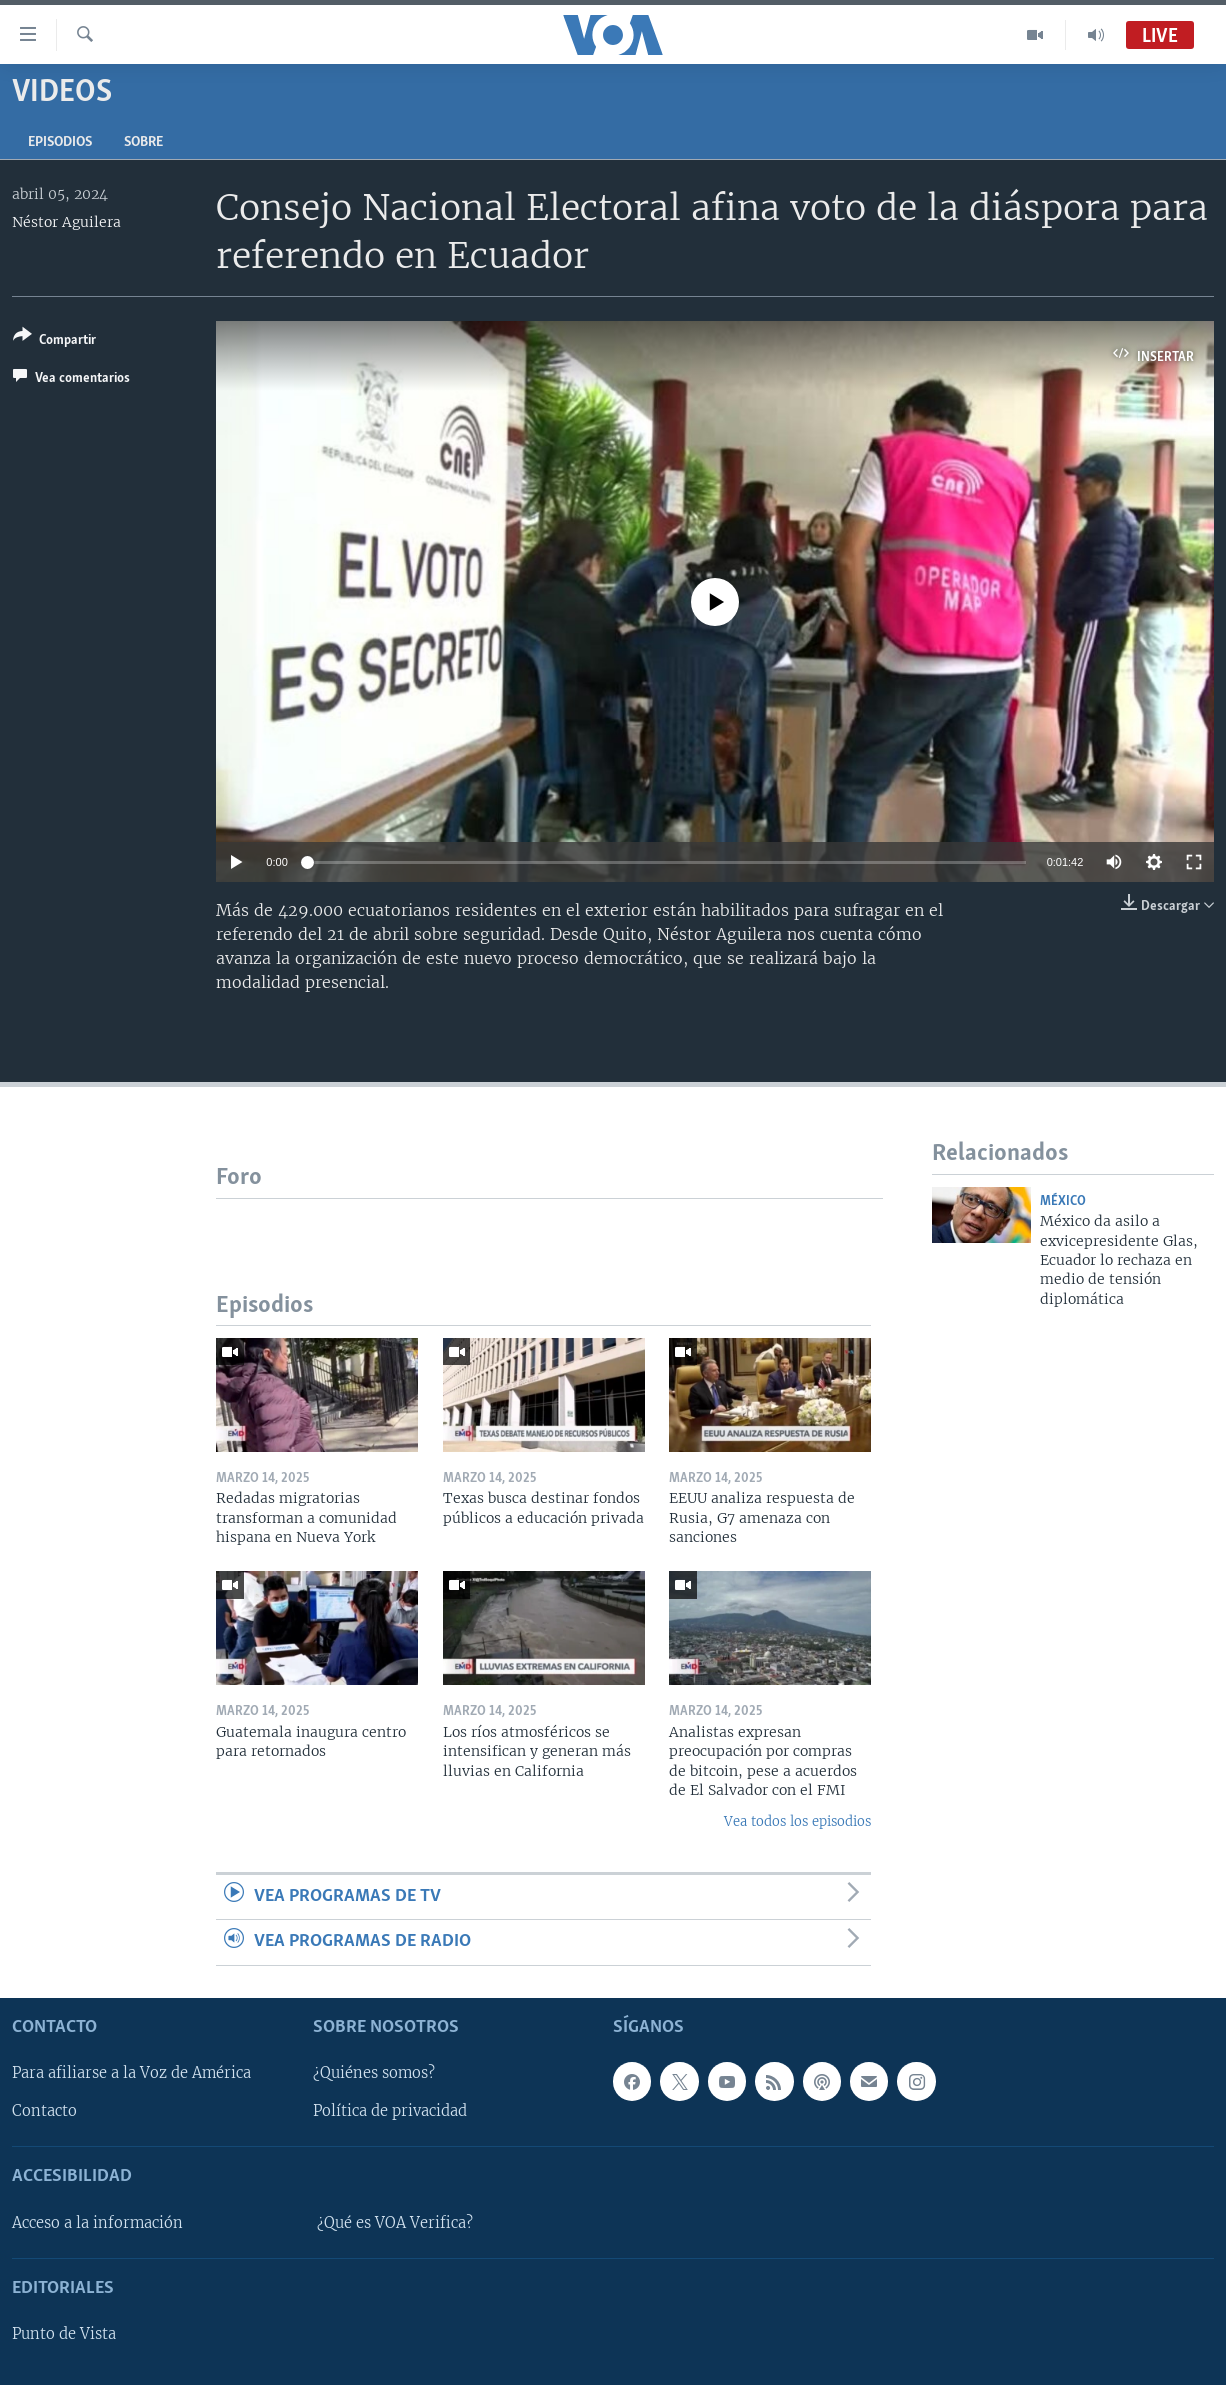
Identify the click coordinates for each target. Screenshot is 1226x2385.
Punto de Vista (64, 2334)
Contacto (44, 2111)
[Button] (54, 341)
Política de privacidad (390, 2111)
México (1063, 1201)
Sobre (143, 142)
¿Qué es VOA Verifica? (395, 2223)
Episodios (60, 142)
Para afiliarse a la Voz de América (131, 2073)
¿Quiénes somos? (374, 2073)
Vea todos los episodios (797, 1821)
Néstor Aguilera (66, 222)
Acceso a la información (97, 2223)
